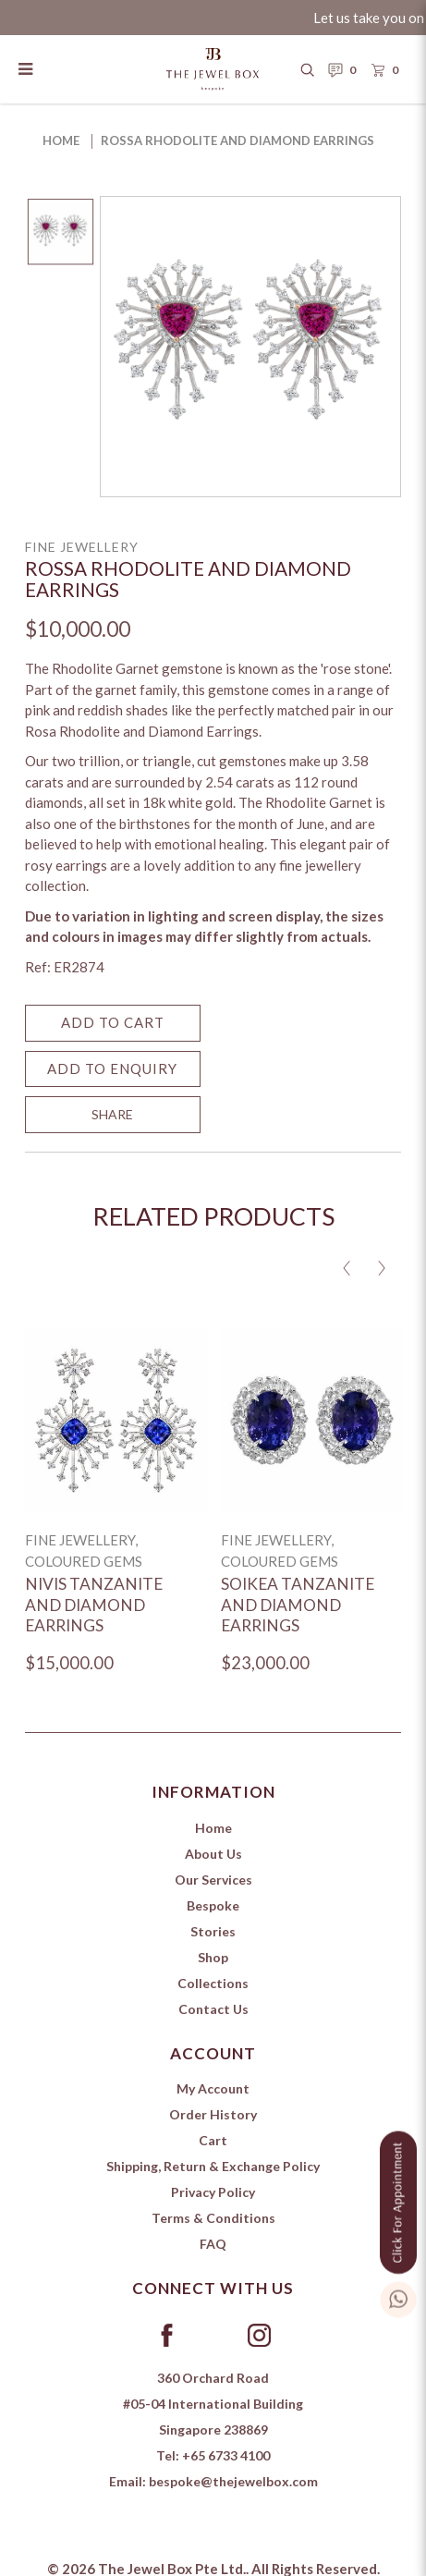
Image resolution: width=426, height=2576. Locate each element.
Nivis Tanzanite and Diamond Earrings (94, 1604)
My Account (213, 2088)
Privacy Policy (213, 2192)
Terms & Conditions (213, 2218)
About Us (213, 1854)
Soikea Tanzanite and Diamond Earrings (297, 1604)
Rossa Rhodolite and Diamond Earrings (237, 140)
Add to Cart (112, 1022)
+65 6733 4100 (226, 2455)
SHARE (112, 1114)
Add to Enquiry (112, 1068)
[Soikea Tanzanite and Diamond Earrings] (312, 1420)
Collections (213, 1983)
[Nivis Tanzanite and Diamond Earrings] (116, 1420)
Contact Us (213, 2009)
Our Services (213, 1879)
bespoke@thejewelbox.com (233, 2481)
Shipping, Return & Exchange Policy (213, 2166)
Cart (213, 2140)
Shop (213, 1957)
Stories (213, 1931)
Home (61, 140)
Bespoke (213, 1905)
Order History (213, 2114)
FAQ (213, 2244)
